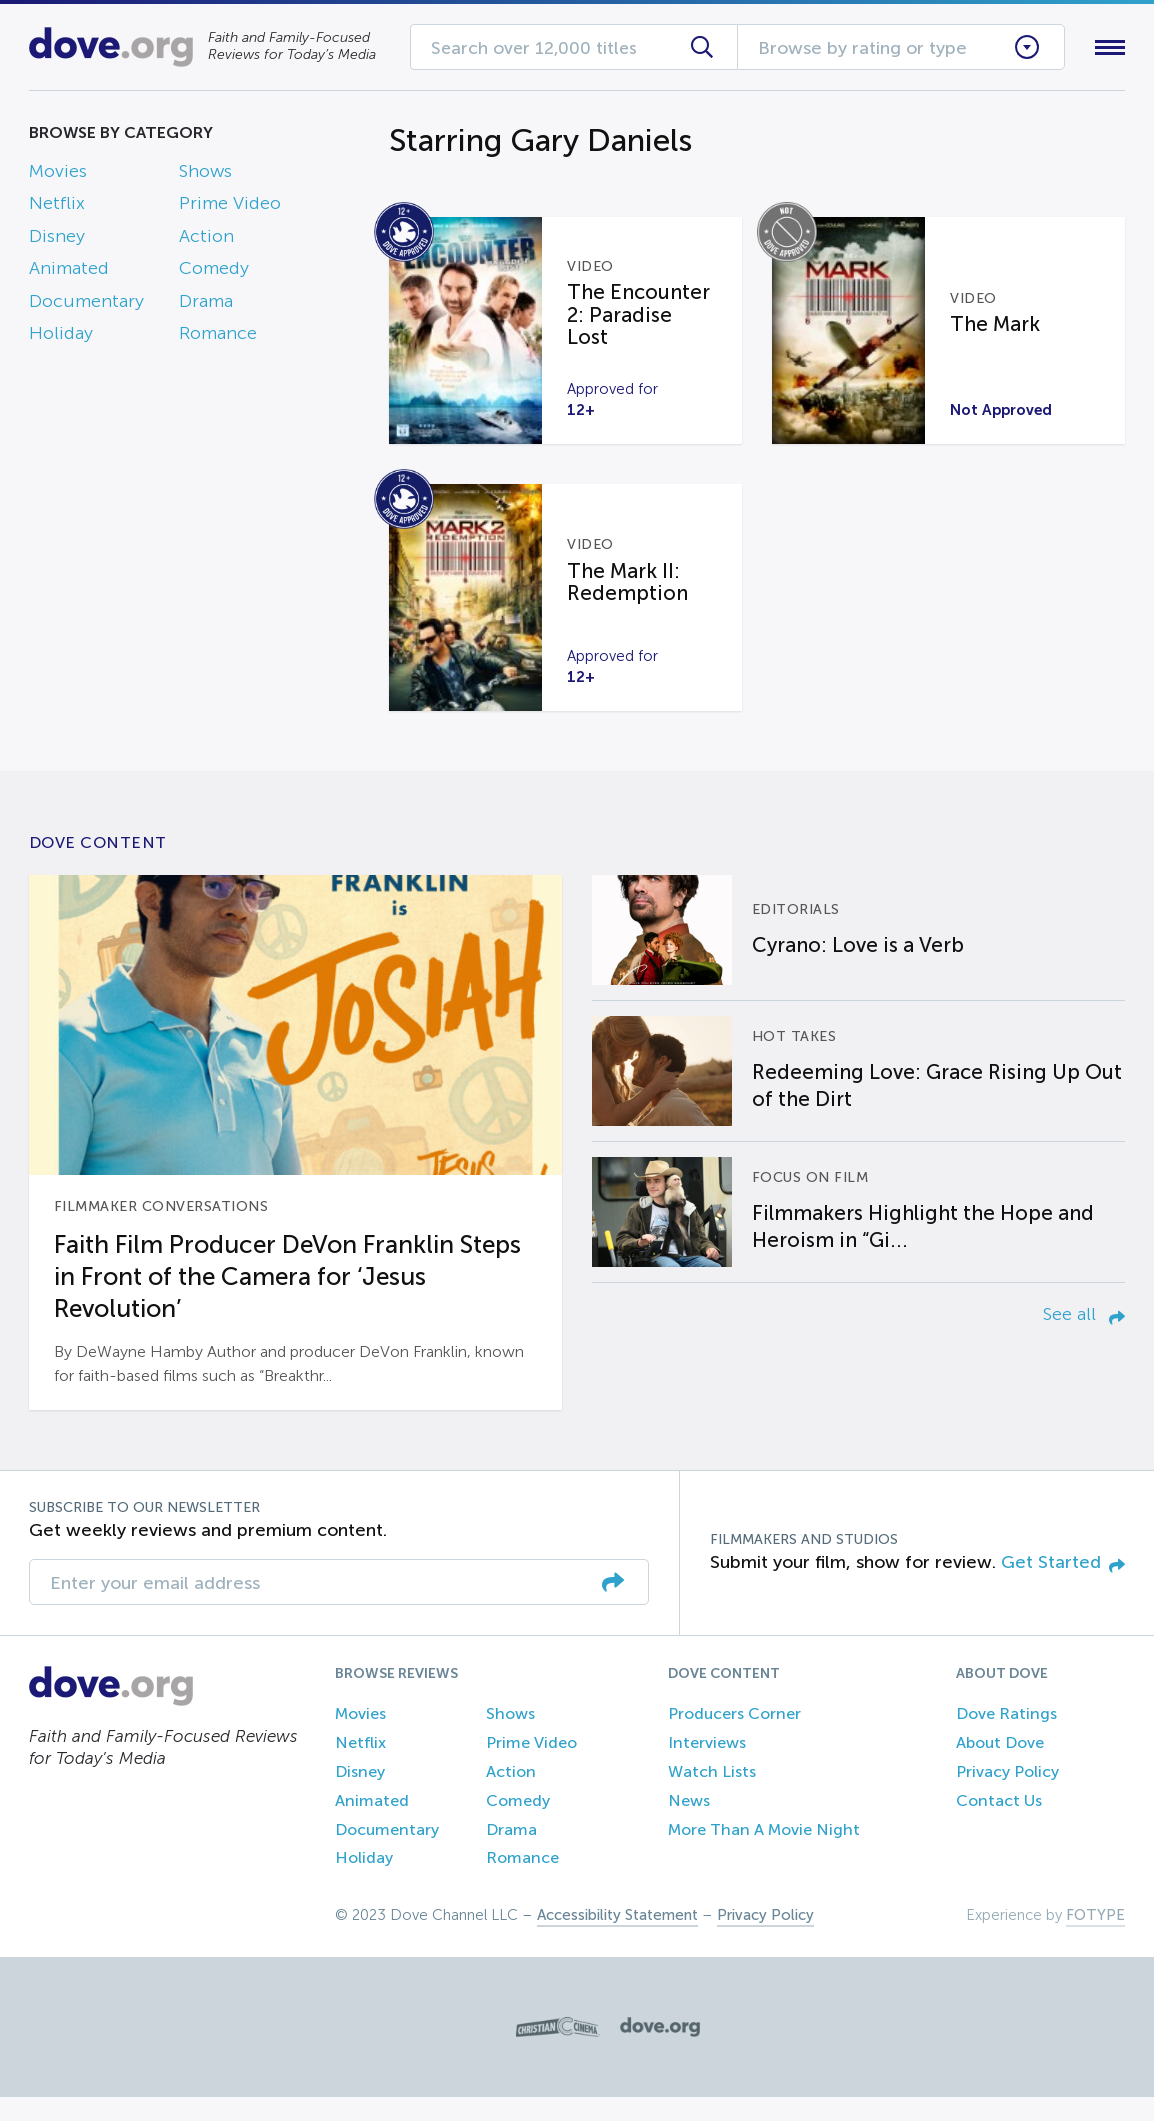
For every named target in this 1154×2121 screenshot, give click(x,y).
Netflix (57, 208)
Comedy (214, 273)
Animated (69, 273)
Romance (218, 337)
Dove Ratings (1006, 1737)
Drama (206, 305)
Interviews (707, 1766)
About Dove (1000, 1766)
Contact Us (999, 1824)
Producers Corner (734, 1737)
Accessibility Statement (617, 1939)
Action (206, 240)
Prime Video (230, 208)
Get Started (1063, 1586)
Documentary (86, 305)
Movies (58, 175)
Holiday (61, 337)
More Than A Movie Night (764, 1853)
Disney (57, 240)
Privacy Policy (1007, 1795)
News (689, 1824)
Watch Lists (712, 1795)
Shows (205, 175)
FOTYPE (1095, 1939)
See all (1084, 1338)
